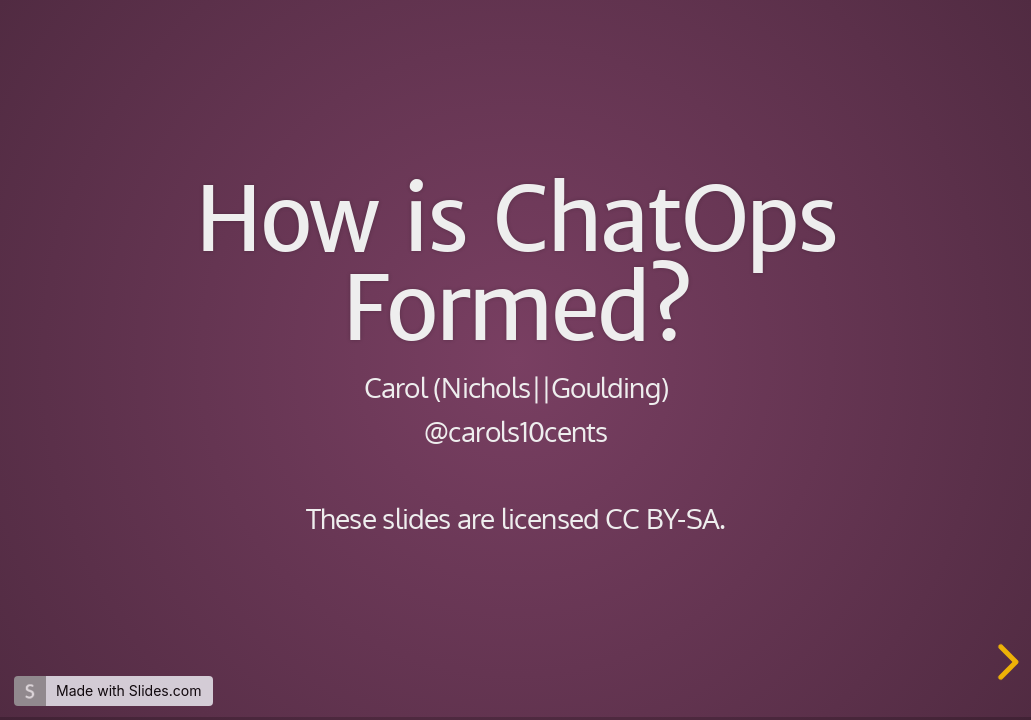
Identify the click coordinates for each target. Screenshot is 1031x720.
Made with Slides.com (128, 690)
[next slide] (1005, 662)
